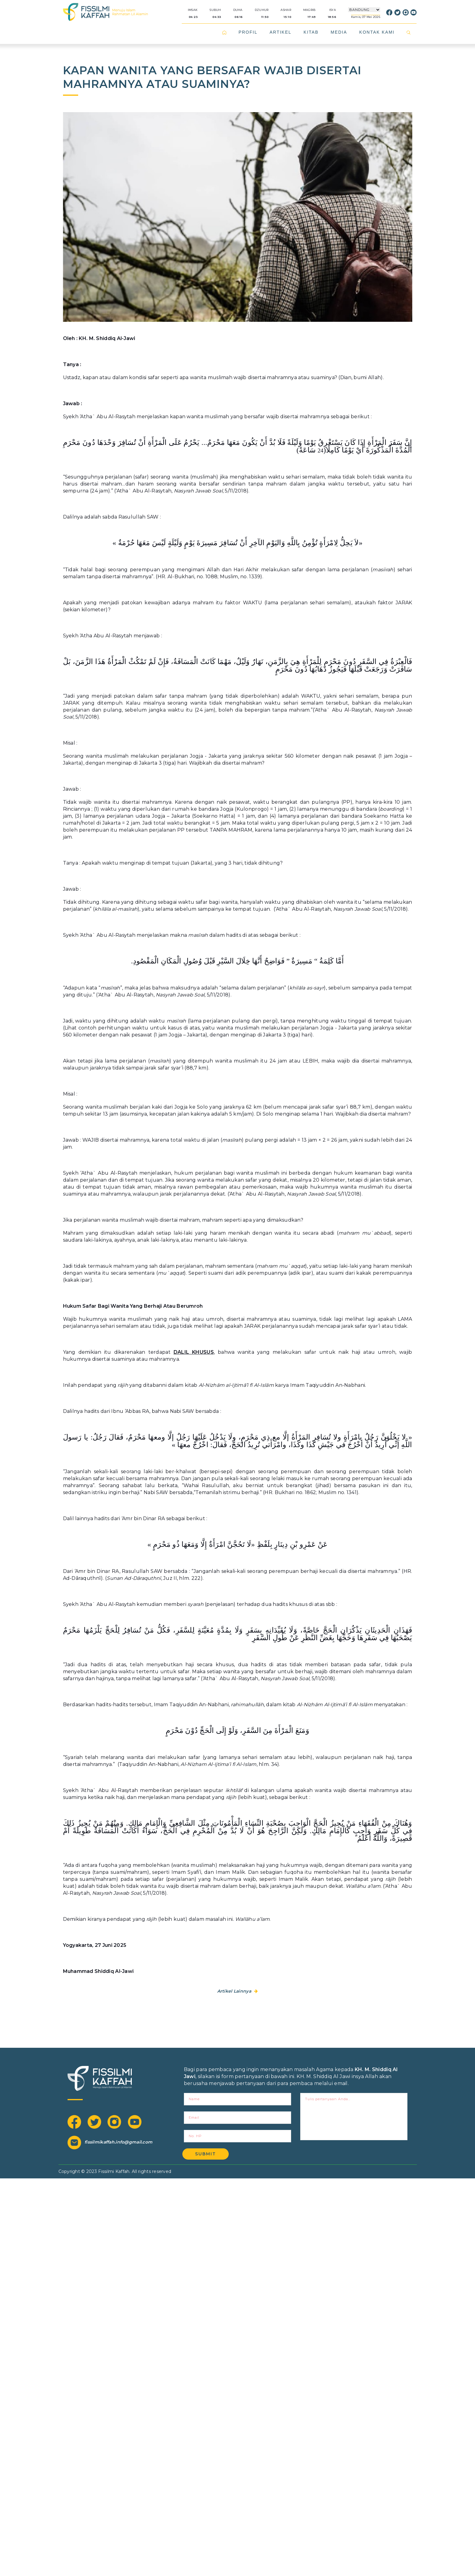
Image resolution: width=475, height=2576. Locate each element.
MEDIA (339, 32)
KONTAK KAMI (377, 32)
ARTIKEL (280, 32)
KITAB (311, 32)
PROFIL (247, 32)
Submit (205, 2154)
